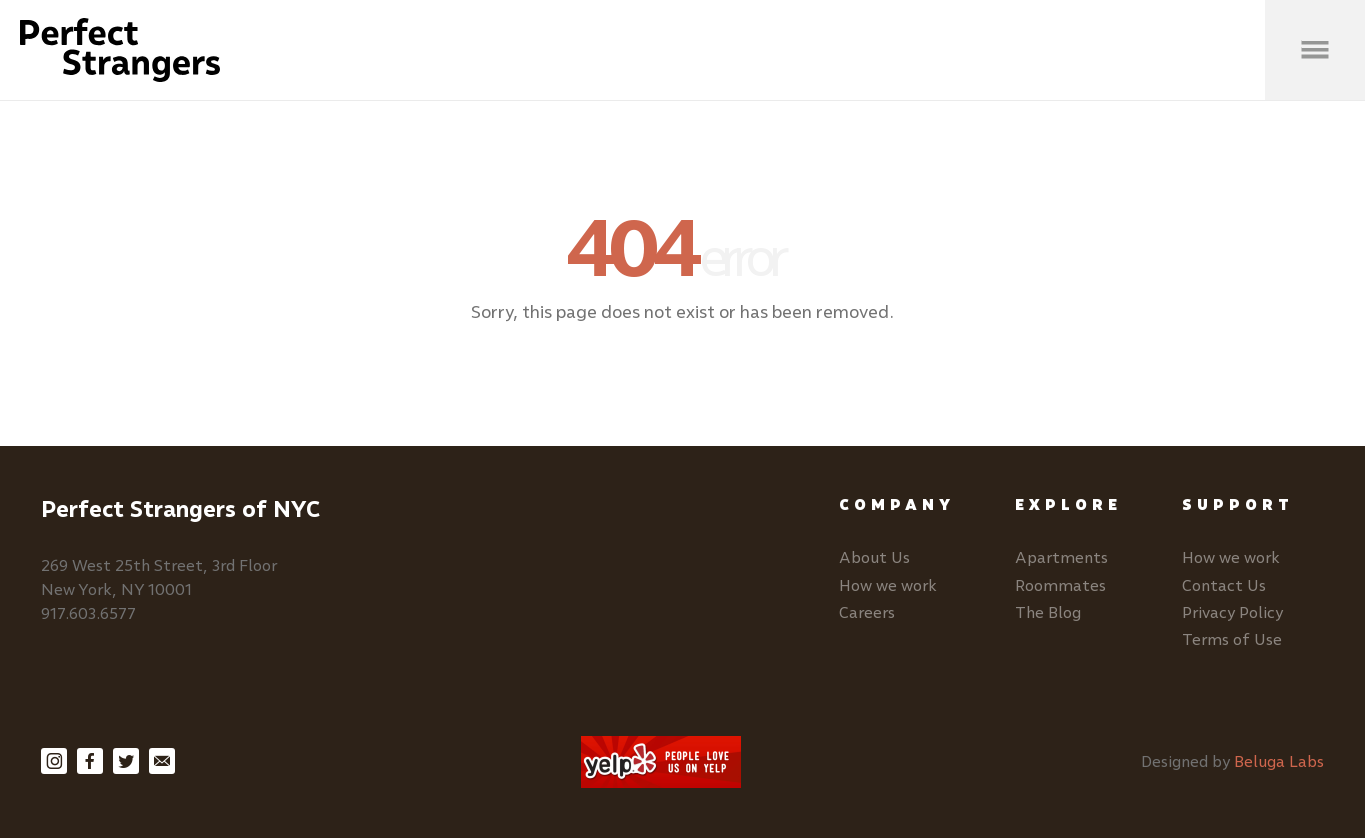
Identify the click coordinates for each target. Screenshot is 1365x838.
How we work (888, 585)
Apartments (1061, 557)
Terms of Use (1232, 639)
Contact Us (1224, 585)
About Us (874, 557)
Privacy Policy (1232, 612)
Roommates (1060, 585)
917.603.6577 (88, 613)
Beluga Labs (1279, 761)
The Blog (1048, 612)
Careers (867, 612)
